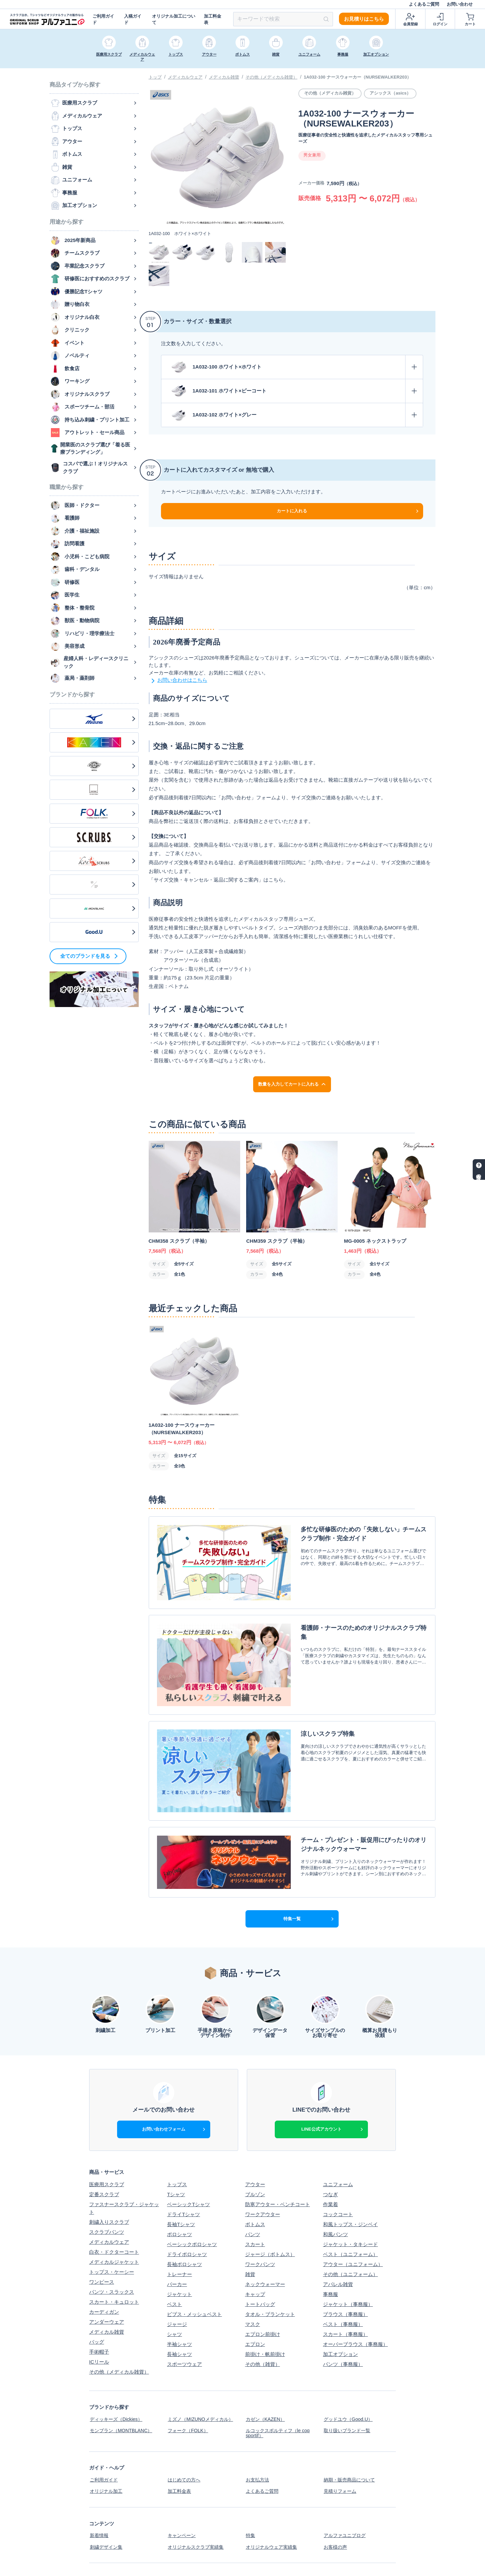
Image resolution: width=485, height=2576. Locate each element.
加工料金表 (212, 19)
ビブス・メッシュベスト (194, 2246)
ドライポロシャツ (187, 2186)
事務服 (330, 2226)
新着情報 (99, 2460)
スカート (255, 2176)
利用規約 (333, 2513)
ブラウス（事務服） (345, 2246)
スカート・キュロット (114, 2233)
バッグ (96, 2273)
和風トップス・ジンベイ (350, 2156)
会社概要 (99, 2513)
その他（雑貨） (262, 2296)
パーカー (177, 2216)
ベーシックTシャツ (188, 2136)
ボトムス (255, 2156)
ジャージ (177, 2256)
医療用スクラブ (106, 2116)
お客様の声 (335, 2470)
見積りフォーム (340, 2417)
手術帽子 (99, 2283)
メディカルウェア (185, 77)
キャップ (255, 2226)
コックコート (338, 2146)
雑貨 (250, 2206)
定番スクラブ (104, 2126)
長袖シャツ (179, 2286)
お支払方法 (257, 2407)
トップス (177, 2116)
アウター (255, 2116)
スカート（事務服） (345, 2266)
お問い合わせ (460, 4)
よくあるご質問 (424, 4)
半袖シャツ (179, 2276)
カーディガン (104, 2243)
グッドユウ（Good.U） (349, 2350)
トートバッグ (260, 2236)
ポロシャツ (179, 2166)
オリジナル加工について (173, 19)
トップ (155, 77)
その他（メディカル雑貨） (271, 77)
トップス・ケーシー (111, 2203)
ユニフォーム (338, 2116)
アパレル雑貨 (338, 2216)
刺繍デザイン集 (106, 2470)
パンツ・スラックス (111, 2223)
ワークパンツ (260, 2196)
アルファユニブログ (345, 2460)
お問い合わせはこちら (178, 680)
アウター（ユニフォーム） (353, 2196)
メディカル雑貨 (224, 77)
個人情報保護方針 (187, 2513)
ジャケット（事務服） (348, 2236)
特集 (250, 2460)
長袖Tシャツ (181, 2156)
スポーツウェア (184, 2296)
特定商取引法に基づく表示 (275, 2513)
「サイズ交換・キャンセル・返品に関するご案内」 (206, 880)
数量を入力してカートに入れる (292, 1084)
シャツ (174, 2266)
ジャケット (179, 2226)
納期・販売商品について (350, 2407)
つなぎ (330, 2126)
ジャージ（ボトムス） (270, 2186)
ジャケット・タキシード (350, 2176)
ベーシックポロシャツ (192, 2176)
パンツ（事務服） (343, 2296)
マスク (252, 2256)
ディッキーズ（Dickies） (117, 2350)
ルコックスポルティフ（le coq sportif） (279, 2363)
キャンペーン (182, 2460)
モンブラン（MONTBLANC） (122, 2360)
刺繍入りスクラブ (109, 2153)
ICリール (99, 2293)
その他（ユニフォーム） (350, 2206)
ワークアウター (262, 2146)
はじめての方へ (184, 2407)
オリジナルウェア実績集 (272, 2470)
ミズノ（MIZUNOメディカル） (202, 2350)
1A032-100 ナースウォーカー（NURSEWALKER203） (357, 77)
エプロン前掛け (262, 2266)
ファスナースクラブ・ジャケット (124, 2140)
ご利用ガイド (103, 19)
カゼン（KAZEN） (266, 2350)
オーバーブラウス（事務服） (355, 2276)
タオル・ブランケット (270, 2246)
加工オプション (340, 2286)
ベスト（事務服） (343, 2256)
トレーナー (179, 2206)
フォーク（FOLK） (188, 2360)
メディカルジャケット (114, 2193)
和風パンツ (335, 2166)
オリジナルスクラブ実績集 (197, 2470)
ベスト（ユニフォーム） (350, 2186)
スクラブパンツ (106, 2163)
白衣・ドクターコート (114, 2183)
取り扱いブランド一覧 (348, 2360)
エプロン (255, 2276)
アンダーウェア (106, 2253)
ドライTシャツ (183, 2146)
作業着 (330, 2136)
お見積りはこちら (364, 19)
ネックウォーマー (265, 2216)
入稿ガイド (132, 19)
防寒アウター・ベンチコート (277, 2136)
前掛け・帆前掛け (265, 2286)
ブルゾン (255, 2126)
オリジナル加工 (106, 2417)
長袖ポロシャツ (184, 2196)
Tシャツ (176, 2126)
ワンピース (101, 2213)
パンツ (252, 2166)
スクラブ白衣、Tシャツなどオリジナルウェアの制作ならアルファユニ (313, 2567)
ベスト (174, 2236)
